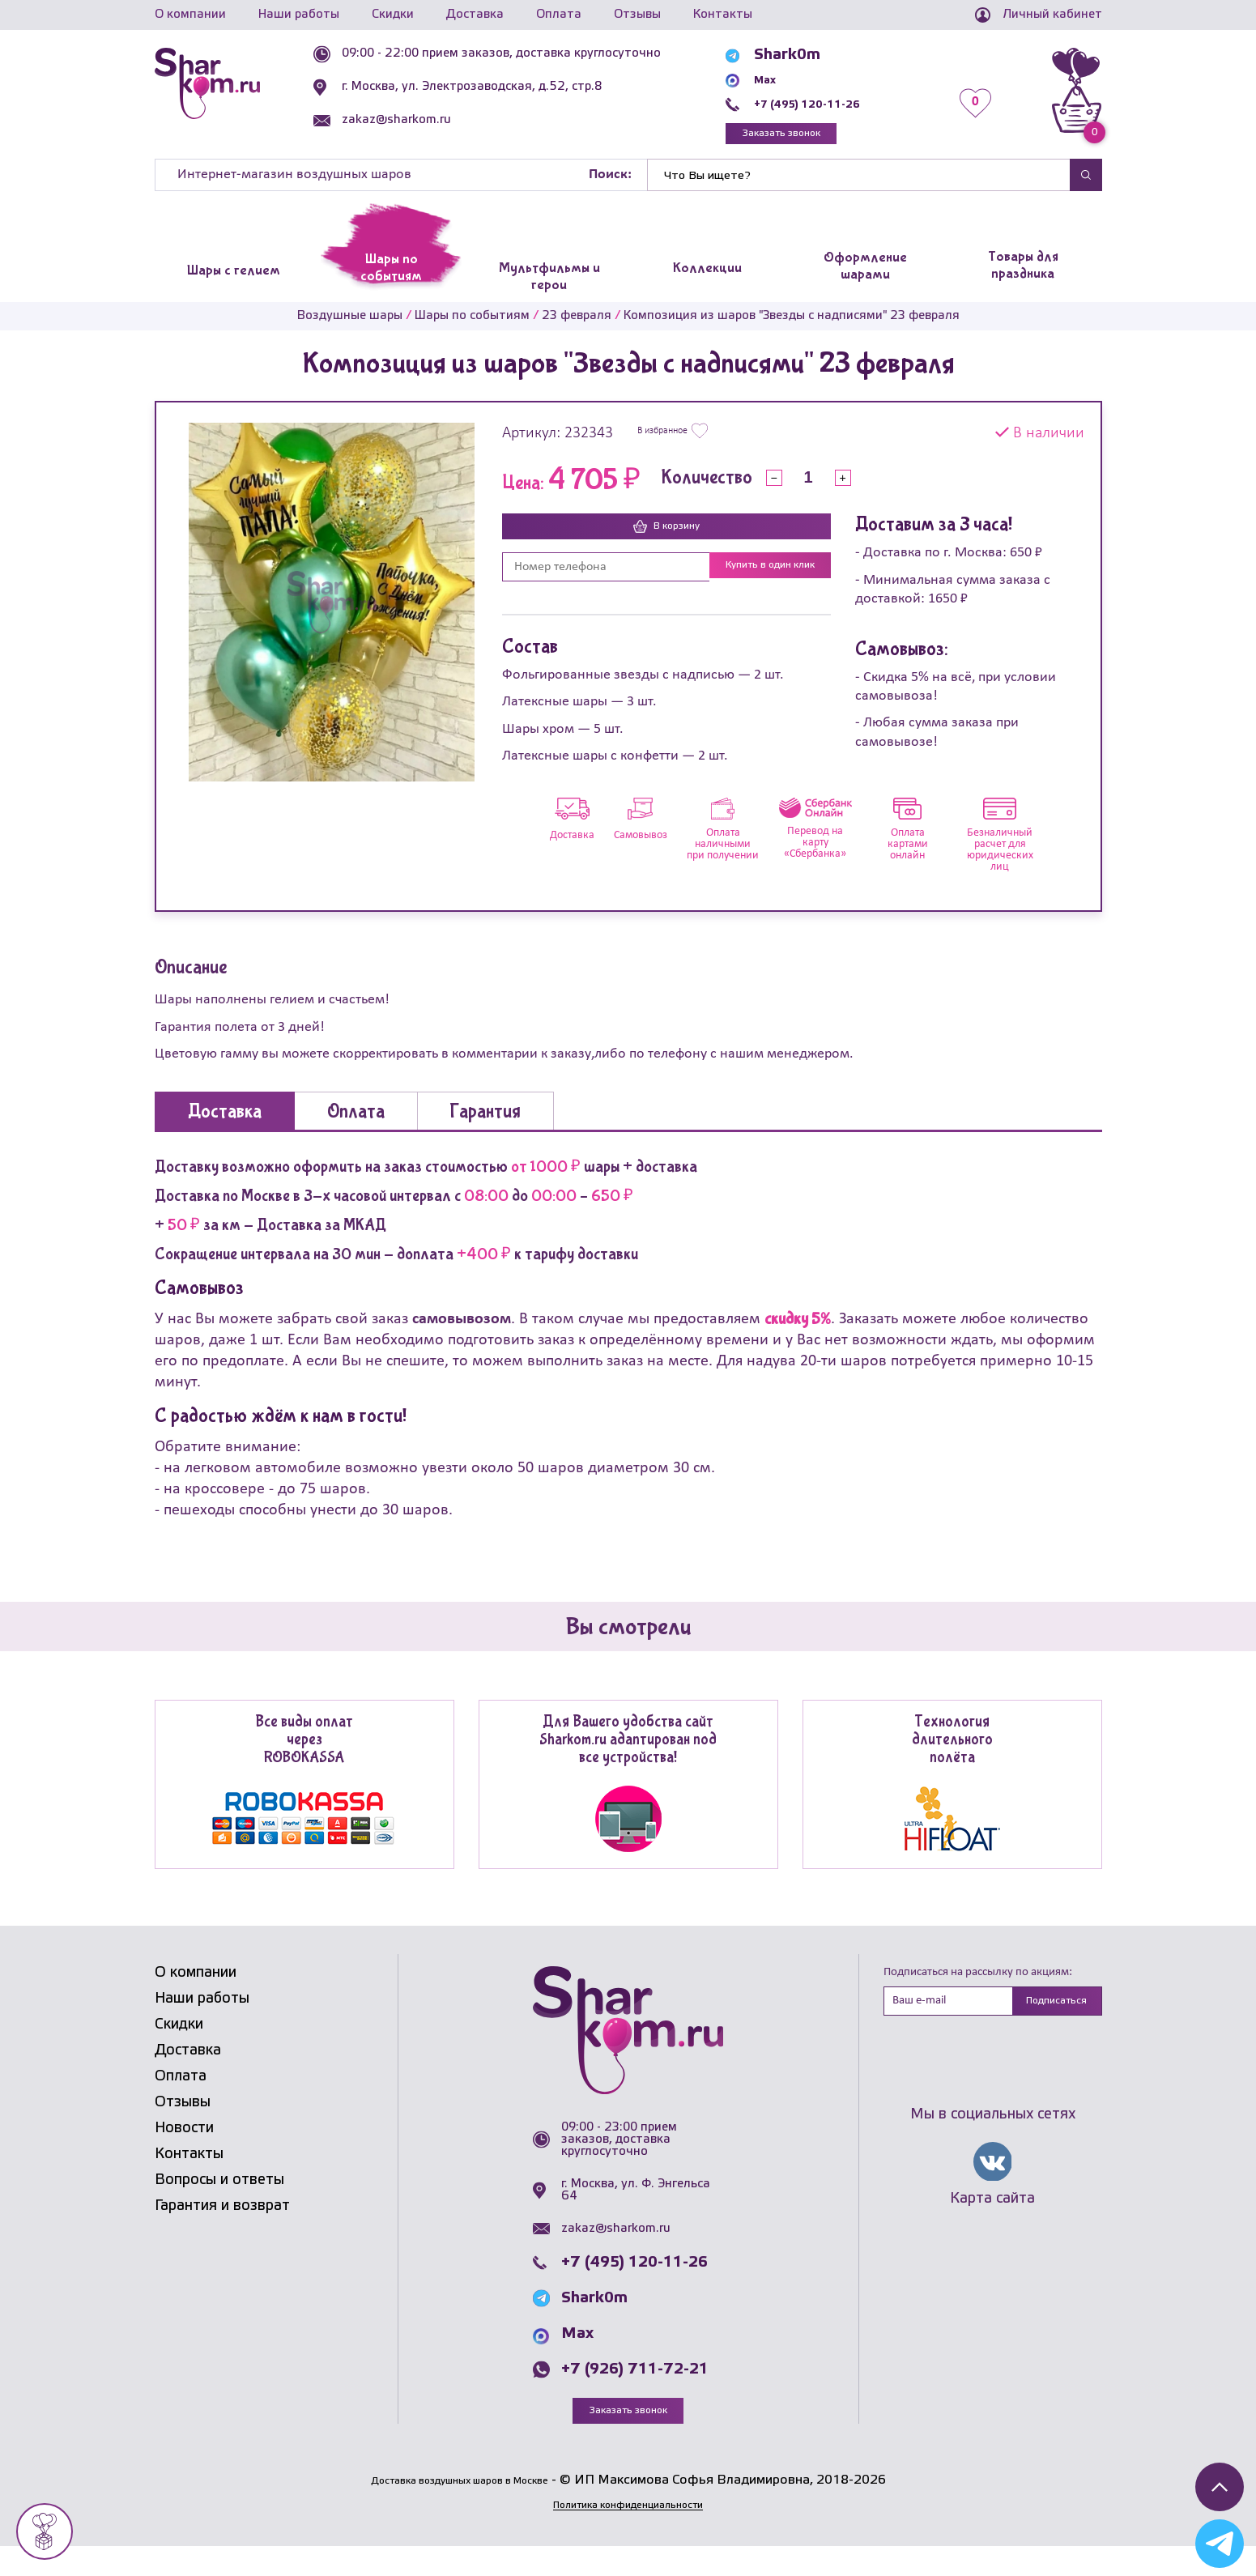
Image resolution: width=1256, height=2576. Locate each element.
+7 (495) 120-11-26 (840, 103)
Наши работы (298, 14)
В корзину (666, 536)
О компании (190, 14)
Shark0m (800, 55)
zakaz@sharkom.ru (436, 120)
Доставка (475, 14)
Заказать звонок (819, 137)
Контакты (722, 14)
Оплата (558, 14)
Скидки (393, 14)
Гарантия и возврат (222, 2233)
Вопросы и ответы (219, 2207)
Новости (184, 2155)
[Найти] (858, 183)
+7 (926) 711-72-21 (635, 2396)
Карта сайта (992, 2230)
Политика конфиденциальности (628, 2535)
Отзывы (637, 14)
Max (783, 79)
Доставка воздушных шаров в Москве (459, 2510)
